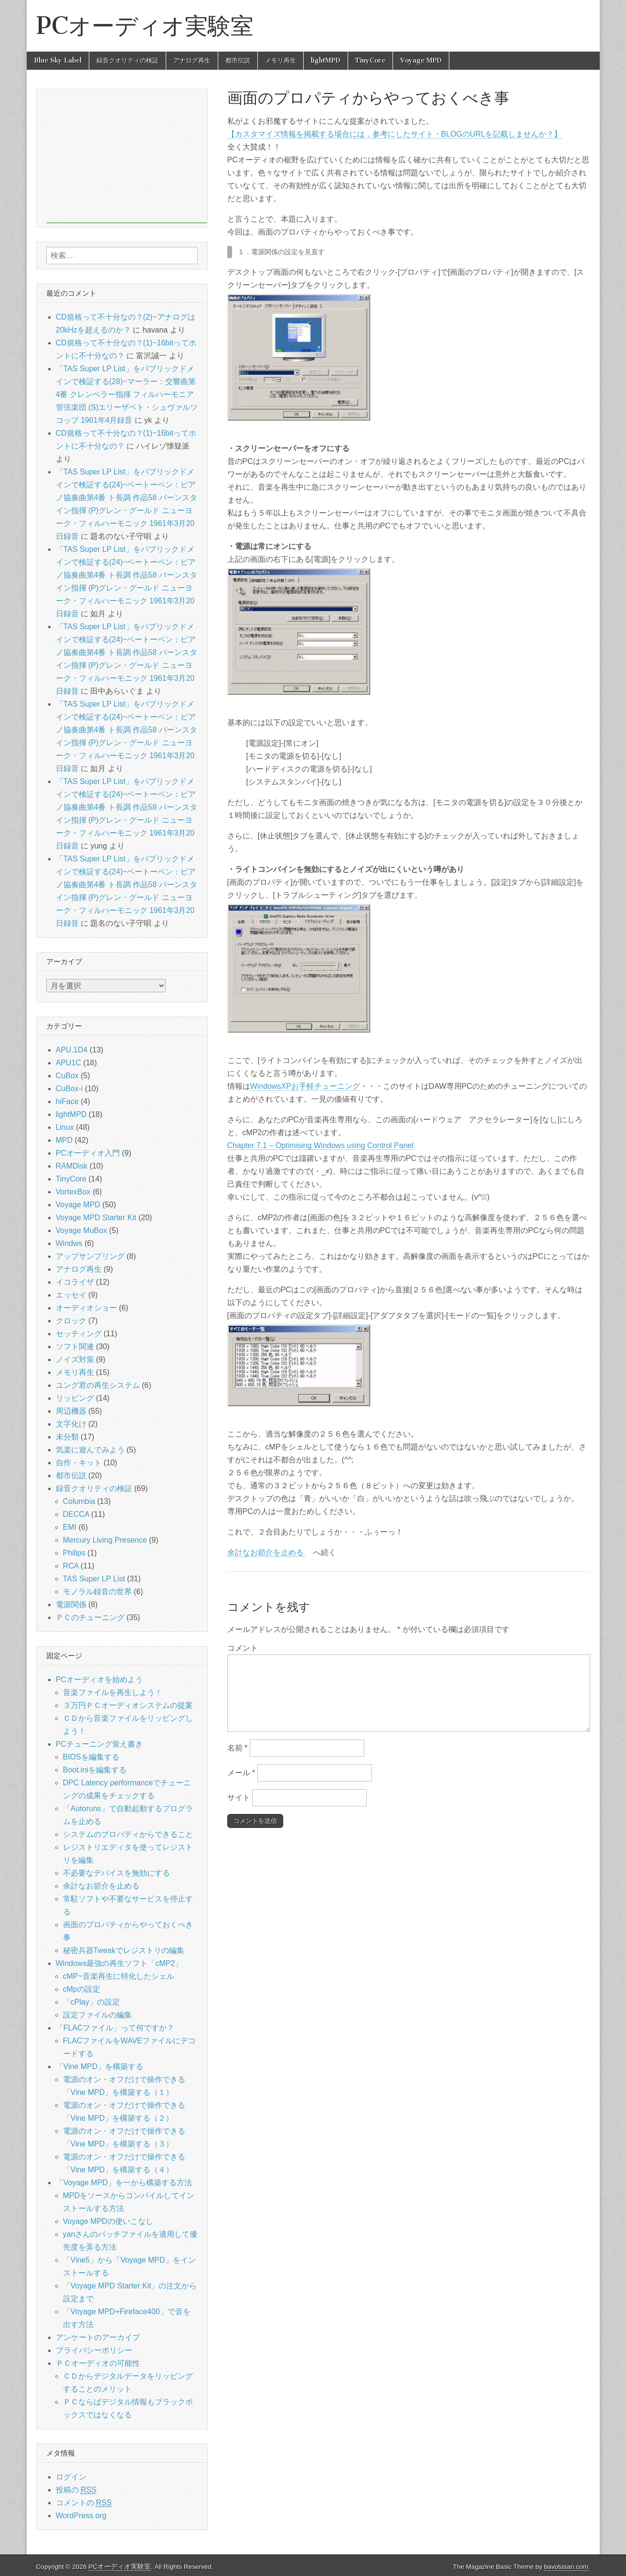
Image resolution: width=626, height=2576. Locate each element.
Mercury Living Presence (105, 1540)
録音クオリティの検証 (127, 60)
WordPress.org (81, 2516)
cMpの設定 (81, 1989)
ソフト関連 (75, 1346)
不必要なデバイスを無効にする (116, 1873)
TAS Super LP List (94, 1579)
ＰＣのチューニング (90, 1617)
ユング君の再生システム (98, 1385)
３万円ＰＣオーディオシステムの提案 (128, 1705)
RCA (71, 1566)
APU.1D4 (72, 1050)
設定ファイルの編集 (97, 2015)
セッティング (79, 1334)
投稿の (76, 2490)
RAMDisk (72, 1166)
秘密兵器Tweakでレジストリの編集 (123, 1950)
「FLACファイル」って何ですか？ (115, 2028)
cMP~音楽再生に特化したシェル (118, 1976)
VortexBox (73, 1192)
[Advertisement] (126, 156)
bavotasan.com (566, 2566)
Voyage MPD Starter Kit (96, 1217)
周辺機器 (71, 1411)
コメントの (84, 2503)
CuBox (67, 1076)
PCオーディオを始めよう (99, 1679)
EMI (69, 1527)
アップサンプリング (90, 1256)
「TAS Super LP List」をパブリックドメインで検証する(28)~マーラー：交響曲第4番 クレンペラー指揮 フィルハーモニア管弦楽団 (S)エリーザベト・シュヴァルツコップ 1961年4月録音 (127, 394)
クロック (71, 1321)
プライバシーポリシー (94, 2350)
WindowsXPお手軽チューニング (305, 1086)
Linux (65, 1127)
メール (241, 1773)
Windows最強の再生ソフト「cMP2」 (119, 1963)
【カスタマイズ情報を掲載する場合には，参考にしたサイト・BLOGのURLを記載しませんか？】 (394, 134)
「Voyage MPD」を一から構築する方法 (124, 2183)
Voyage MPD (421, 60)
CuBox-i (69, 1088)
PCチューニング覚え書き (99, 1744)
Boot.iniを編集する (95, 1770)
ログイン (71, 2477)
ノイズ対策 (75, 1359)
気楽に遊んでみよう (90, 1450)
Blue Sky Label (58, 60)
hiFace (67, 1101)
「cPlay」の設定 (91, 2002)
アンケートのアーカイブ (98, 2337)
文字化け (71, 1424)
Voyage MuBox (81, 1230)
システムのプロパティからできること (128, 1834)
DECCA (76, 1514)
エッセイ (71, 1295)
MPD (64, 1140)
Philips (74, 1553)
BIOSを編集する (91, 1757)
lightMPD (325, 60)
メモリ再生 (280, 60)
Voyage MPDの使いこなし (108, 2221)
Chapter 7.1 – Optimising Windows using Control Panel (320, 1145)
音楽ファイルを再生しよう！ (112, 1692)
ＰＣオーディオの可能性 (98, 2363)
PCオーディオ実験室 (145, 25)
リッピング (75, 1398)
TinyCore (370, 60)
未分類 (67, 1437)
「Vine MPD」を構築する (100, 2066)
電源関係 (71, 1604)
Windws (69, 1243)
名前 (237, 1748)
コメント (242, 1648)
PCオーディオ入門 (88, 1153)
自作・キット (79, 1463)
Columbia (79, 1501)
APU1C (68, 1063)
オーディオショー (86, 1308)
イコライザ (75, 1282)
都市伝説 (237, 60)
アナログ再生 (192, 60)
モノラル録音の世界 (97, 1592)
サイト (238, 1797)
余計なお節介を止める (266, 1552)
